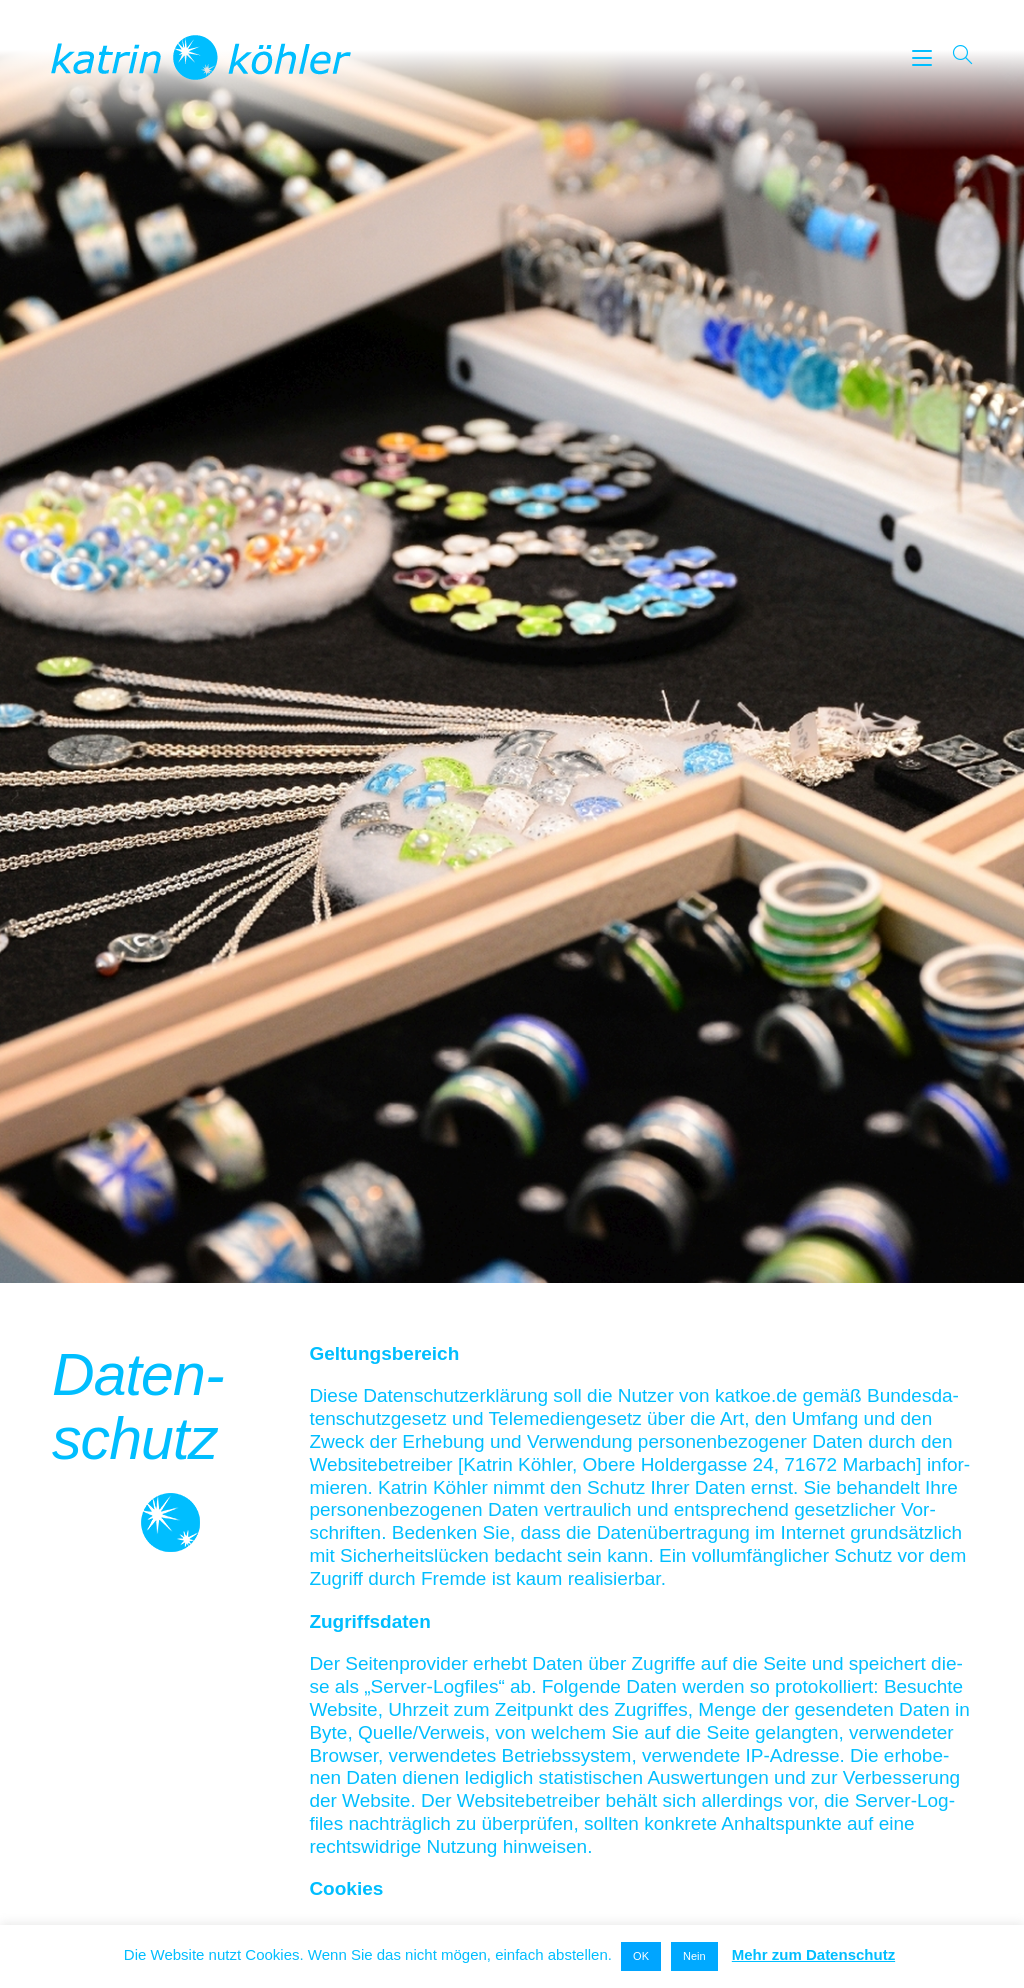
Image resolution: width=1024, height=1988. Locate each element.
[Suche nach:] (955, 56)
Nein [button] (694, 1956)
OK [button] (641, 1956)
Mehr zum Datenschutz (813, 1954)
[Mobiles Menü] (925, 56)
